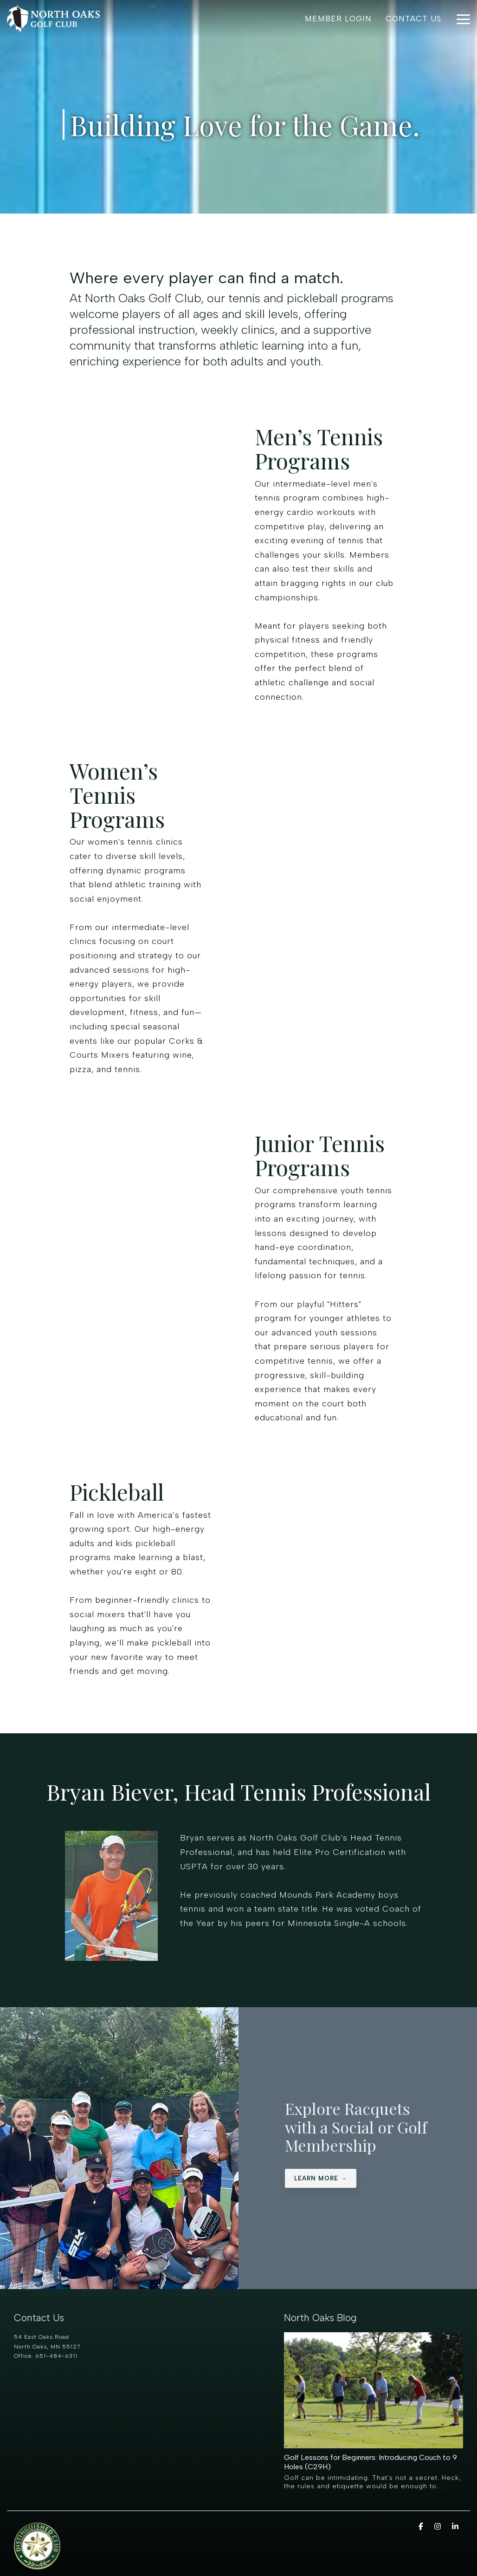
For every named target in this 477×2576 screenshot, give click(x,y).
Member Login (338, 18)
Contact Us (413, 18)
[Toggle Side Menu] (463, 18)
